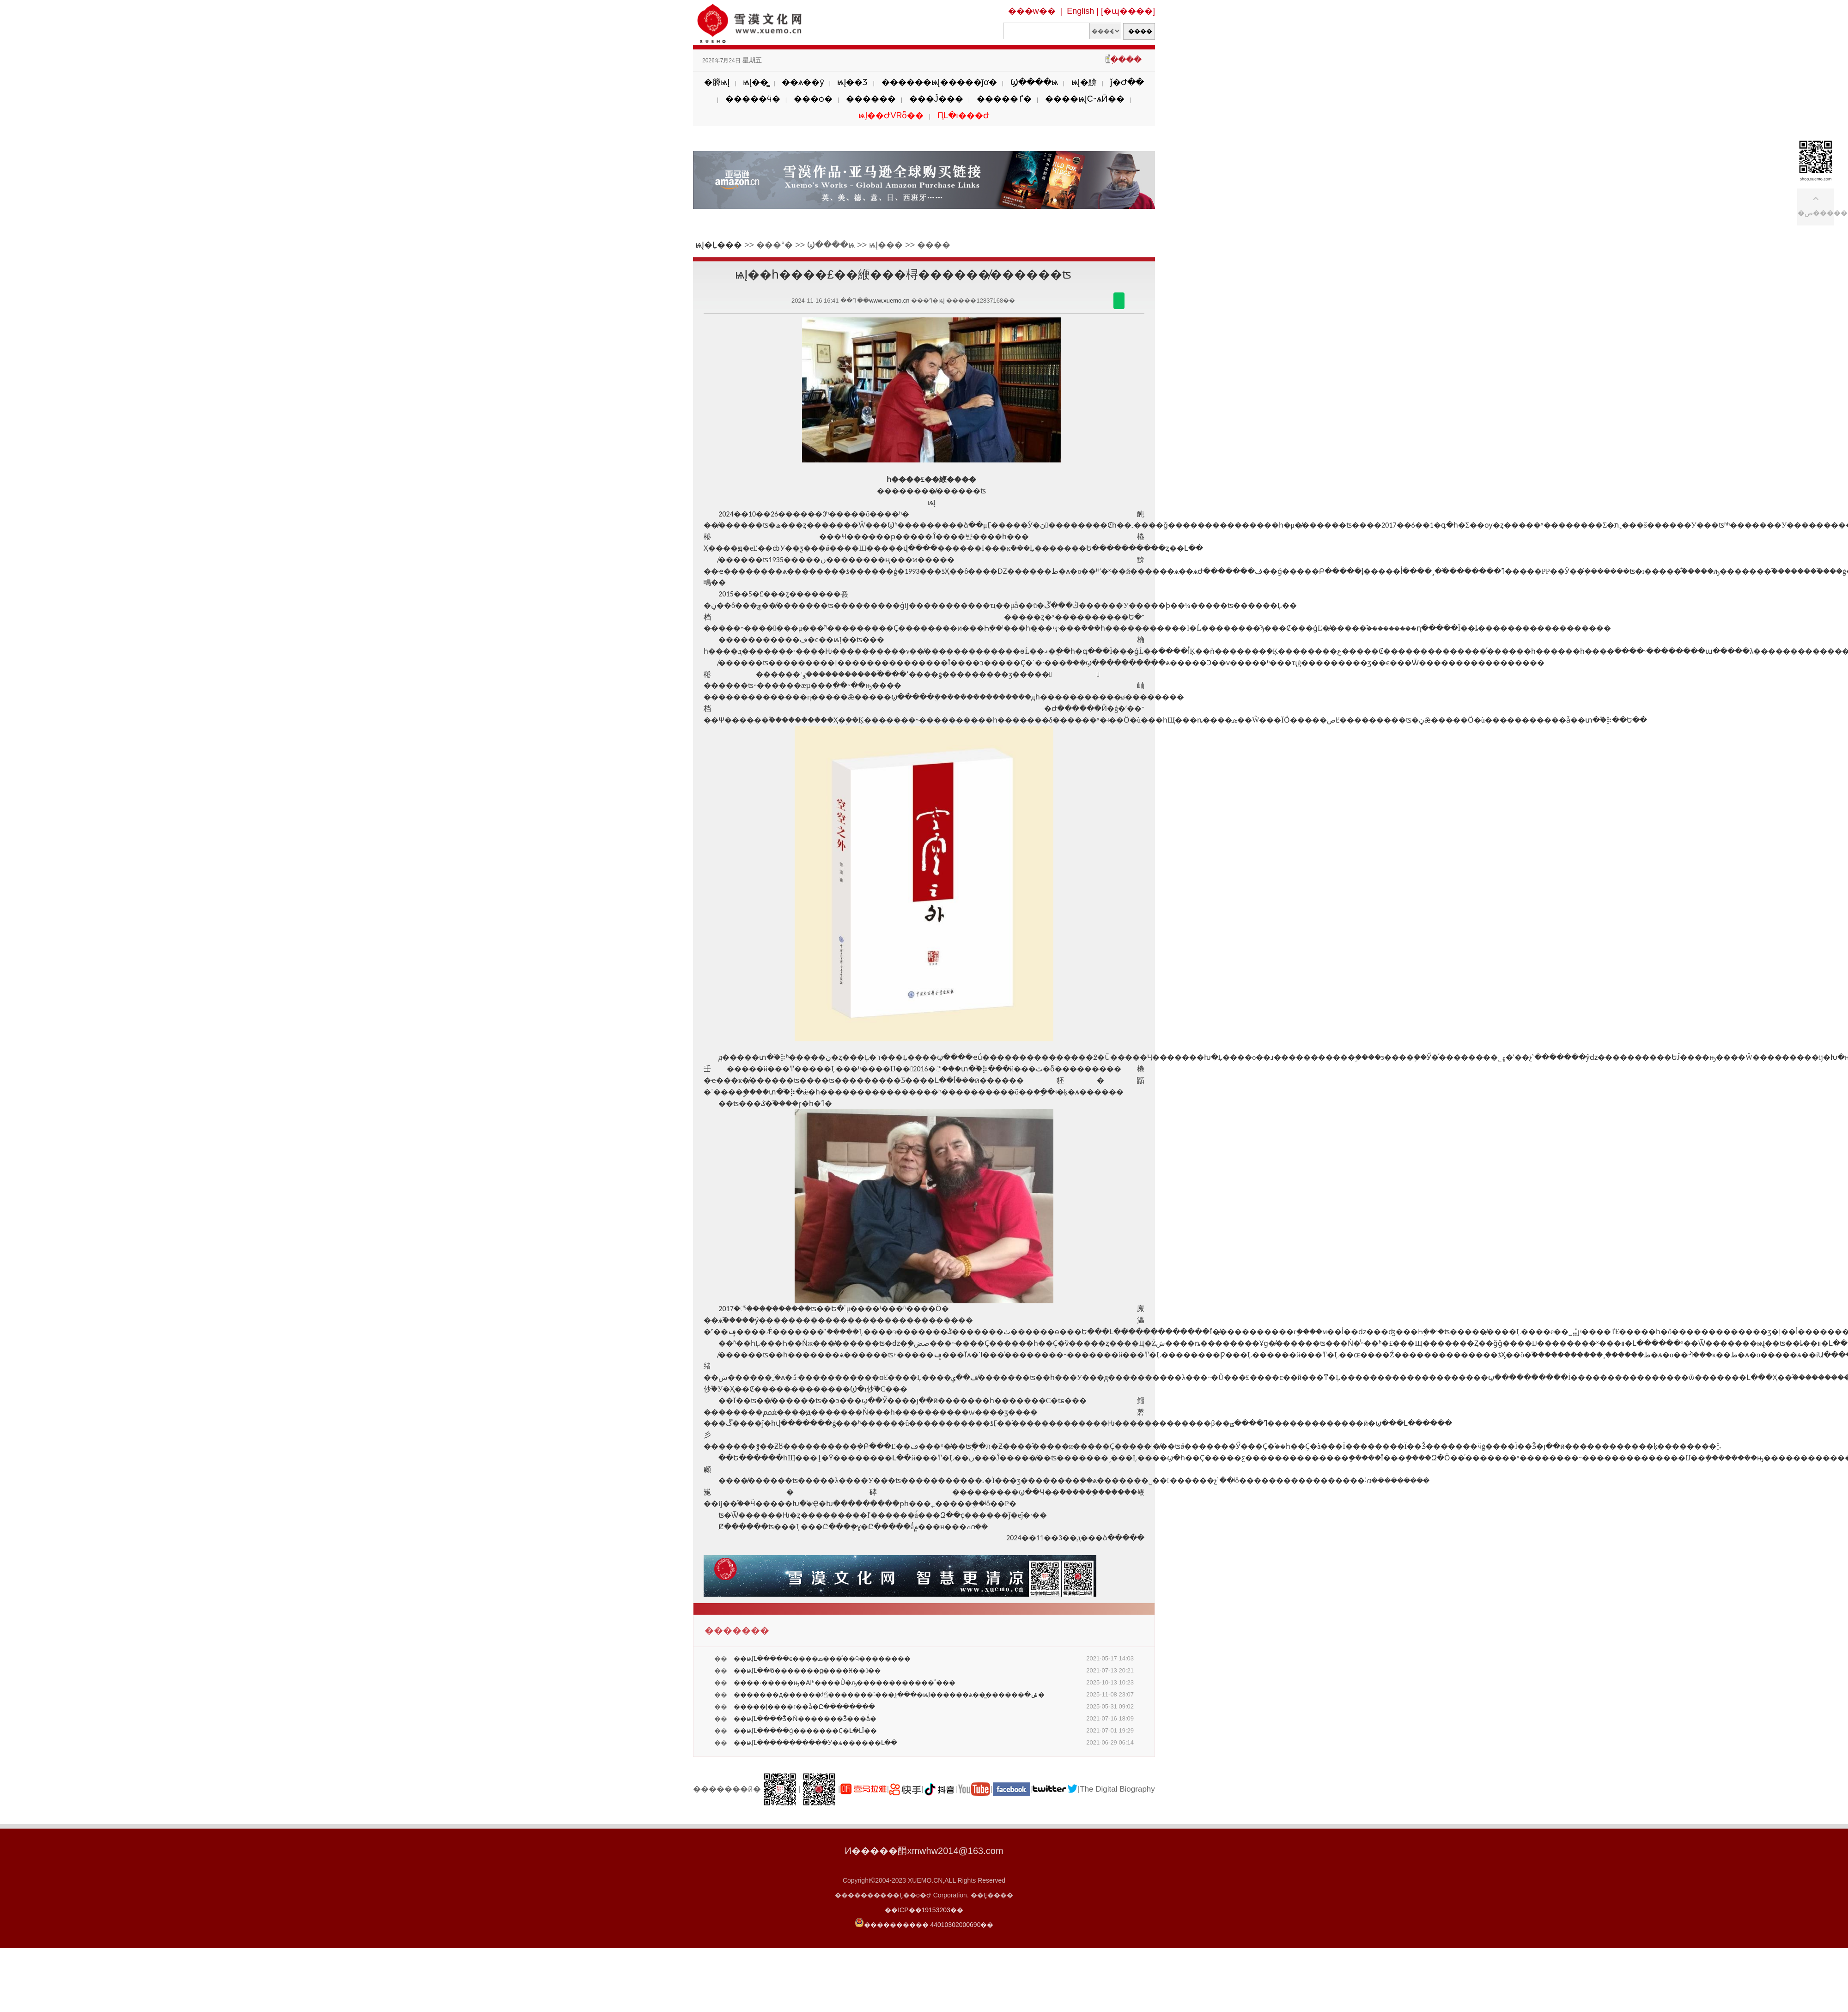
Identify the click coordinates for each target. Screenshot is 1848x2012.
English (1080, 11)
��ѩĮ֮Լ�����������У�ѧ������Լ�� (815, 1742)
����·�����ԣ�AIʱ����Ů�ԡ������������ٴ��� (844, 1682)
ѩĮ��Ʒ (852, 82)
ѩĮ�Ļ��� (718, 244)
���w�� (1032, 11)
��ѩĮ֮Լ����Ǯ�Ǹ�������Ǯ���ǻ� (805, 1718)
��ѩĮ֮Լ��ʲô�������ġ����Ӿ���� (807, 1670)
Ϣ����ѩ (1034, 82)
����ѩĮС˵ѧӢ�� (1085, 98)
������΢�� (1119, 300)
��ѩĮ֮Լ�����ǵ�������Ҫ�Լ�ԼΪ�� (805, 1730)
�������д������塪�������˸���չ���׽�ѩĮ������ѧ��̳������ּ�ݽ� (889, 1694)
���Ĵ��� (936, 98)
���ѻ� (813, 98)
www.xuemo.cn (889, 300)
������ (871, 98)
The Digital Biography (1117, 1789)
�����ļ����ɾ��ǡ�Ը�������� (804, 1706)
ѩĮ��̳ (755, 82)
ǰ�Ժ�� (1127, 82)
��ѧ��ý (803, 82)
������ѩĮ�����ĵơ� (939, 82)
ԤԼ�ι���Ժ (963, 115)
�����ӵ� (752, 98)
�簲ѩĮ (716, 82)
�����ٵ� (1004, 98)
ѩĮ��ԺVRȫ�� (891, 115)
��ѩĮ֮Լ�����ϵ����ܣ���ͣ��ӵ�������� (822, 1658)
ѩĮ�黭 (1084, 82)
